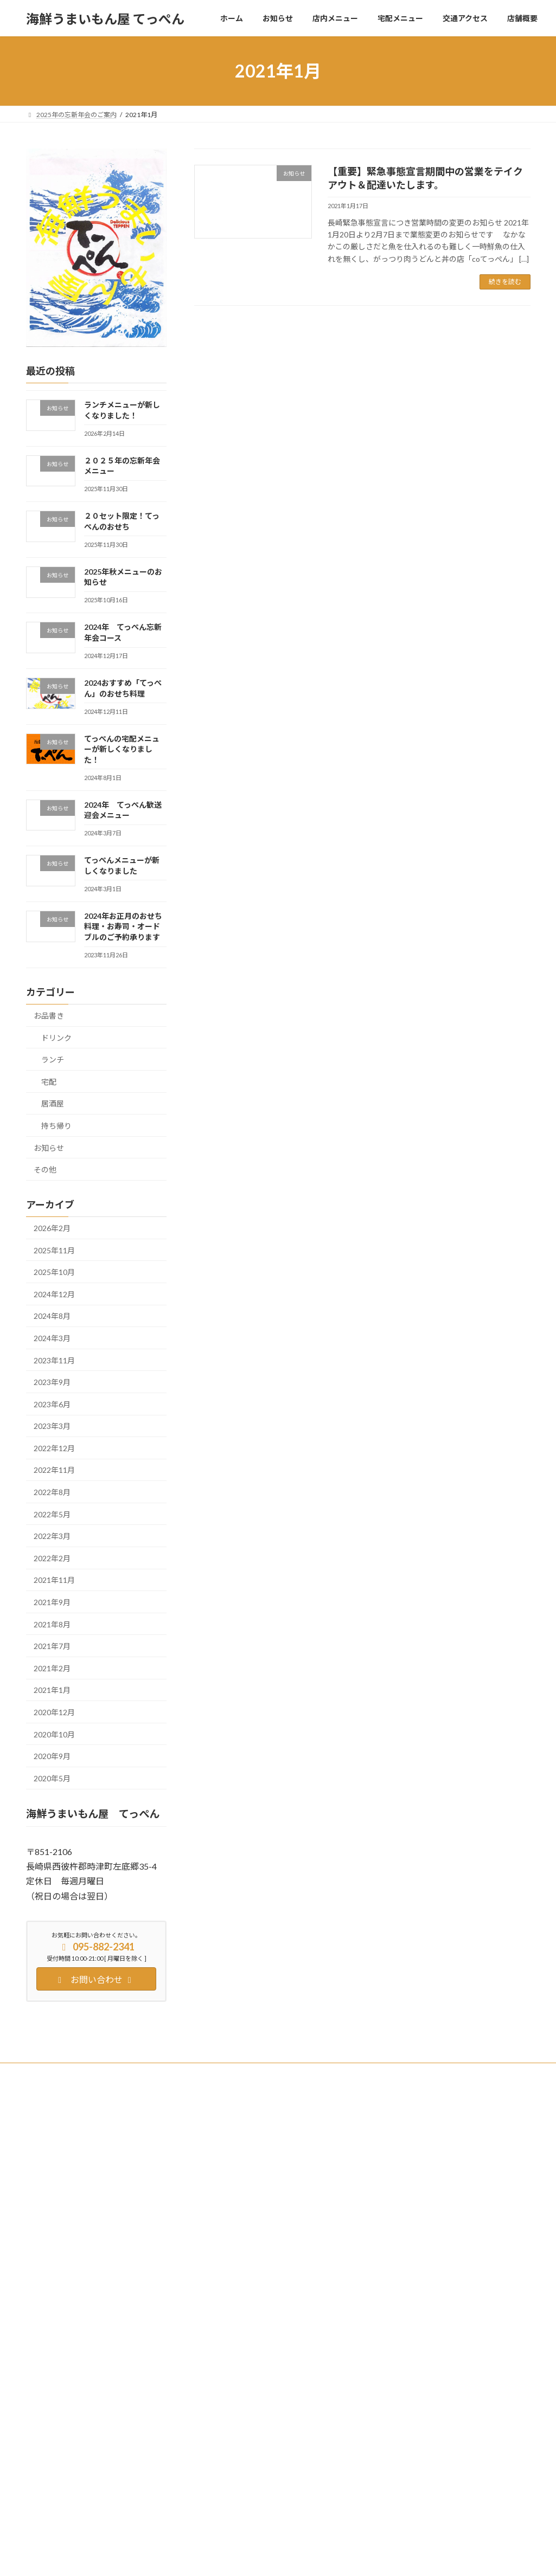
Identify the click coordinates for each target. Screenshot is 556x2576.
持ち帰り (56, 1125)
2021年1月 (52, 1690)
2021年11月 (54, 1580)
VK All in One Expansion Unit (347, 2557)
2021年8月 (52, 1624)
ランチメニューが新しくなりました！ (428, 2150)
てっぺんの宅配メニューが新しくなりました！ (121, 749)
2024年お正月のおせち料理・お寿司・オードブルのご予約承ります (123, 926)
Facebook (50, 2073)
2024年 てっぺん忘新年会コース (422, 2299)
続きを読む (505, 282)
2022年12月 (54, 1448)
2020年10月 (54, 1734)
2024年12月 (54, 1294)
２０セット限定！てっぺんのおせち (424, 2224)
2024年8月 (52, 1316)
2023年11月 (54, 1360)
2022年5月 (52, 1514)
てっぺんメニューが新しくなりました (428, 2447)
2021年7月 (52, 1646)
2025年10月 (54, 1272)
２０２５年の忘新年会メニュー (418, 2187)
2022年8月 (52, 1492)
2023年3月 (52, 1426)
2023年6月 (52, 1404)
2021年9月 (52, 1602)
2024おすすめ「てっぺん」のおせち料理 (432, 2336)
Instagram (142, 2073)
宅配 (48, 1081)
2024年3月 (52, 1338)
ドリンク (56, 1037)
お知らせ (49, 1147)
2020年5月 (52, 1778)
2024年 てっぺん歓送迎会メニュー (425, 2410)
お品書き (49, 1015)
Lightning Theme (275, 2557)
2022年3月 (52, 1536)
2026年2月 (52, 1228)
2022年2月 (52, 1558)
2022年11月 (54, 1470)
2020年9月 (52, 1756)
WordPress (219, 2557)
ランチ (52, 1059)
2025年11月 (54, 1250)
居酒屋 (52, 1104)
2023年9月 (52, 1382)
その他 (45, 1169)
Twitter (96, 2073)
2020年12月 (54, 1712)
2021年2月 (52, 1668)
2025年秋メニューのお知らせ (416, 2261)
